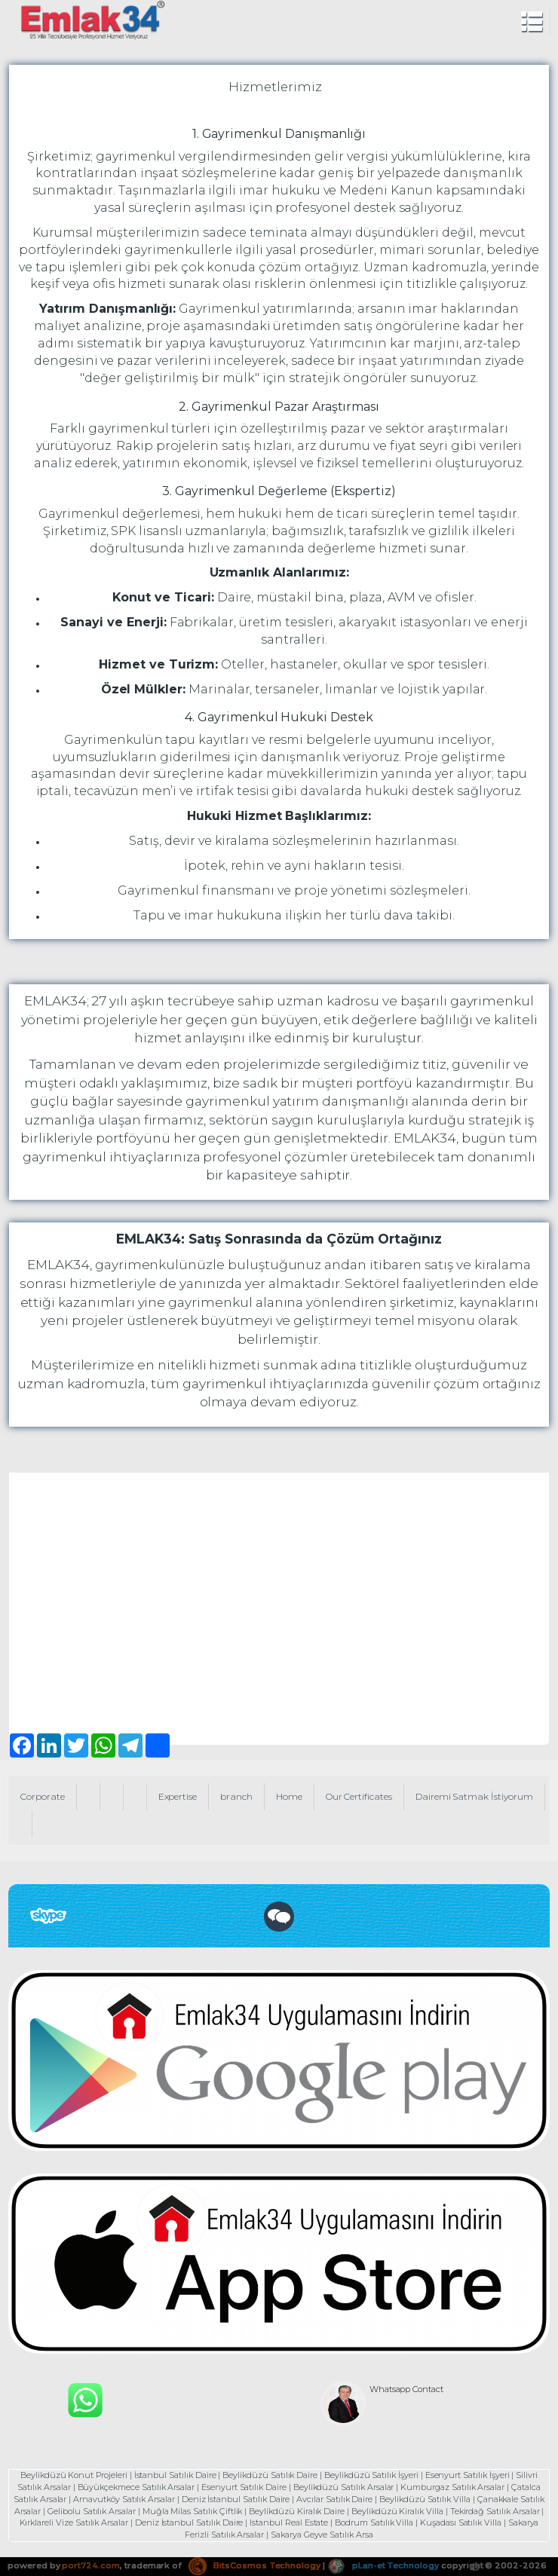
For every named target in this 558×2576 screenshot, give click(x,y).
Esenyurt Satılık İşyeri (467, 2475)
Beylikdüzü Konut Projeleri (73, 2475)
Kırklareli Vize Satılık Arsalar (74, 2522)
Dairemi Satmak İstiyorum (474, 1796)
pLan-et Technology (383, 2565)
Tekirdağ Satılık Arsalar (495, 2511)
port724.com (90, 2565)
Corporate (42, 1796)
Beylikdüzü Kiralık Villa (397, 2511)
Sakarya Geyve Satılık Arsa (322, 2534)
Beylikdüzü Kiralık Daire (297, 2511)
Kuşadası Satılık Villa (460, 2522)
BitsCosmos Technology (254, 2565)
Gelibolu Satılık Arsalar (92, 2511)
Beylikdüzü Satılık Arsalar (343, 2487)
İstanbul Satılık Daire (175, 2475)
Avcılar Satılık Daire (334, 2499)
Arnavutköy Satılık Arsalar (124, 2499)
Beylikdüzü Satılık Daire (269, 2475)
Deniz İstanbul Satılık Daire (236, 2499)
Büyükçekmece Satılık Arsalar (136, 2487)
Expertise (178, 1796)
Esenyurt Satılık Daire (244, 2487)
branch (236, 1796)
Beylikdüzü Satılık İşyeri (371, 2475)
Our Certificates (359, 1796)
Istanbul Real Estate (289, 2522)
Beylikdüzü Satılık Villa (425, 2499)
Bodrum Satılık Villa (374, 2522)
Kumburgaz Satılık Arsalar (452, 2487)
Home (289, 1796)
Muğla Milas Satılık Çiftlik (193, 2511)
